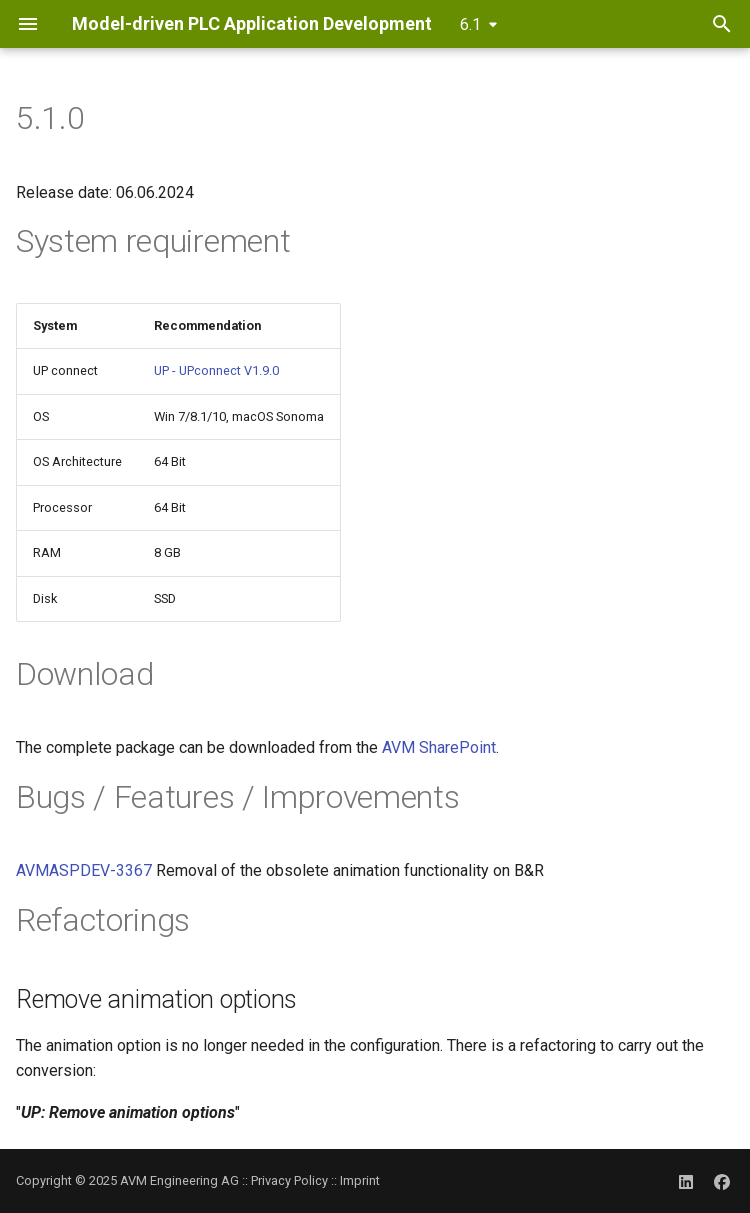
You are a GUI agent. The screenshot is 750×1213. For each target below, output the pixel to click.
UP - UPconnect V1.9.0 (216, 370)
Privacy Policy (289, 1180)
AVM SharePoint (439, 747)
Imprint (360, 1180)
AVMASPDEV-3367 (84, 870)
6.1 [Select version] (470, 24)
